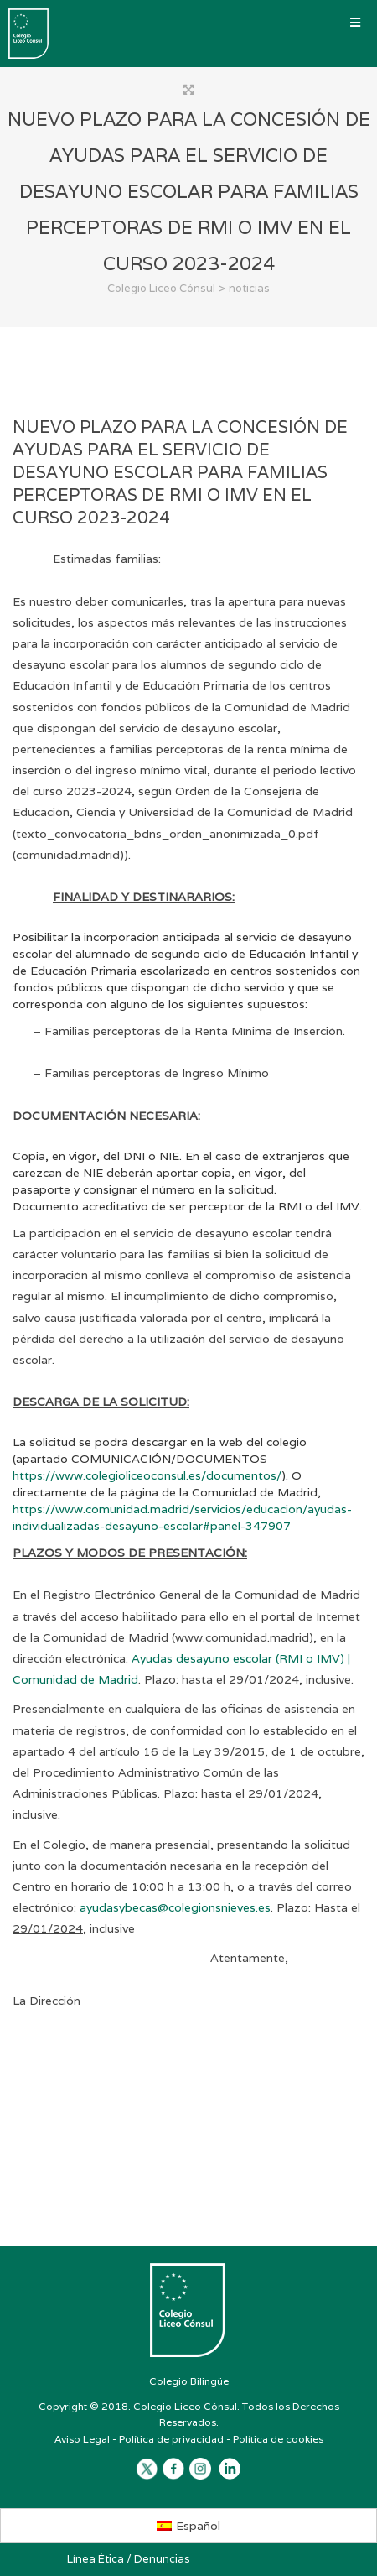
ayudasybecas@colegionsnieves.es (175, 1907)
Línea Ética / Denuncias (128, 2559)
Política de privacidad (171, 2439)
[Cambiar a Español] (189, 2526)
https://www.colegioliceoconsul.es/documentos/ (147, 1475)
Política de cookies (278, 2439)
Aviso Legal (82, 2439)
